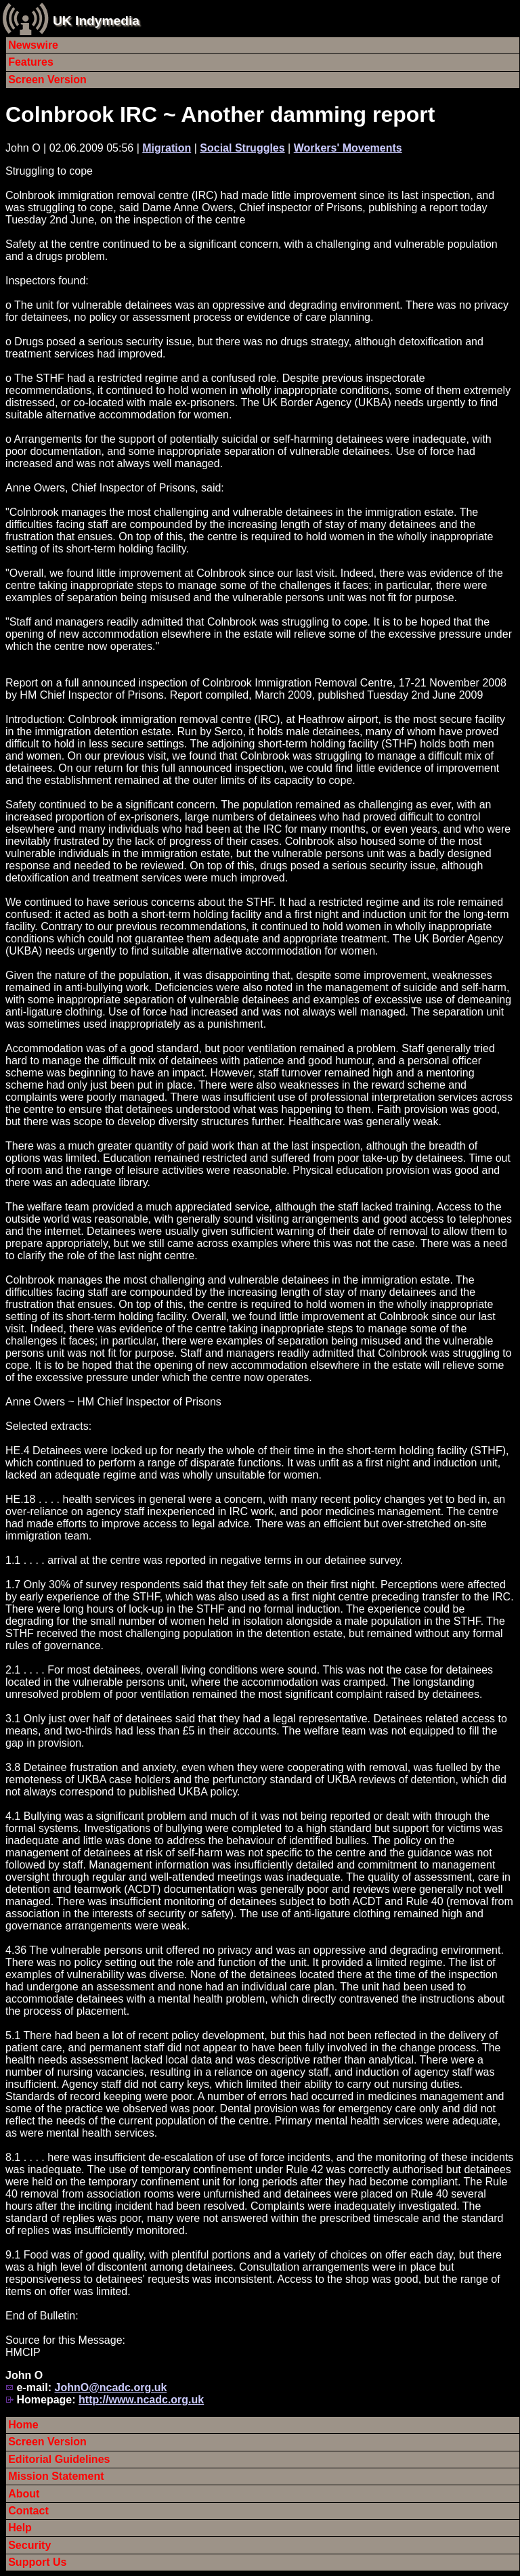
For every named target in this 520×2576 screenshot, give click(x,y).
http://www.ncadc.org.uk (141, 2399)
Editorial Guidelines (59, 2459)
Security (29, 2545)
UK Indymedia (96, 21)
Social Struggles (242, 148)
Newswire (33, 45)
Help (20, 2527)
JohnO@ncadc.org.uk (110, 2387)
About (23, 2493)
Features (30, 62)
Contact (28, 2510)
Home (23, 2424)
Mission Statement (56, 2476)
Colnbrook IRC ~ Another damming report (220, 114)
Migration (166, 148)
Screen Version (47, 79)
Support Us (37, 2562)
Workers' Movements (348, 148)
